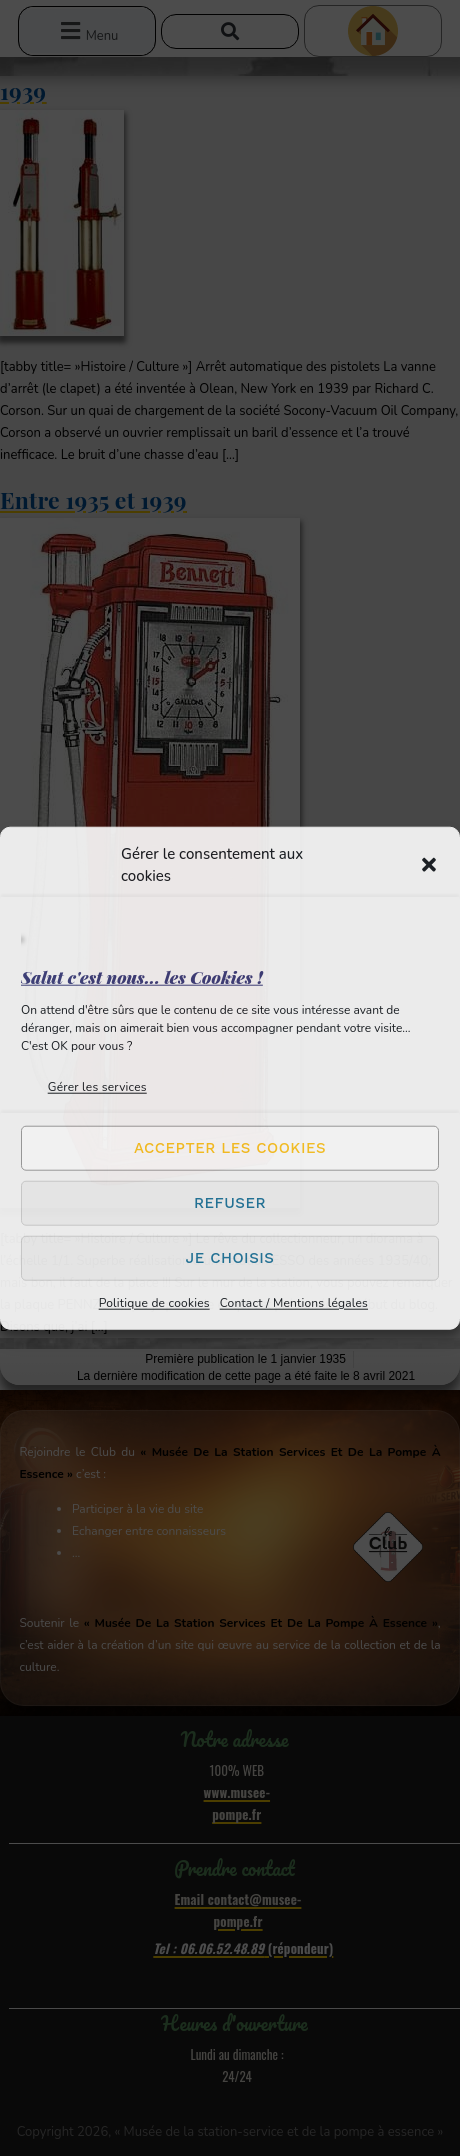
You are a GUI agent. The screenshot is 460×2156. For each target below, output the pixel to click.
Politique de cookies (154, 1302)
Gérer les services (97, 1086)
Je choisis (230, 1258)
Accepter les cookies (230, 1148)
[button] (429, 865)
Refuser (230, 1203)
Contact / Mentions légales (294, 1302)
